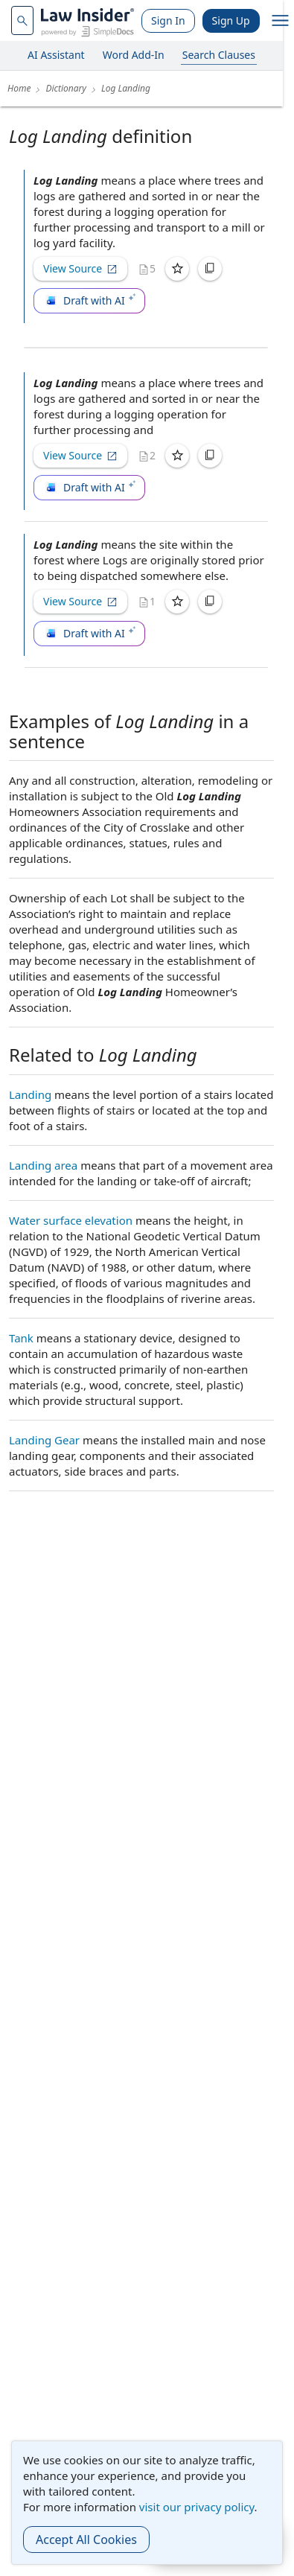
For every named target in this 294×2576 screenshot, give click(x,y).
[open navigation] (280, 20)
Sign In (168, 20)
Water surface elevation (70, 1220)
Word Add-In (133, 55)
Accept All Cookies (86, 2539)
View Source (80, 268)
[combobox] (22, 20)
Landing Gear (44, 1439)
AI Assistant (56, 55)
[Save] (177, 269)
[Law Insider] (87, 20)
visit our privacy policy (197, 2506)
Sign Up (231, 20)
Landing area (43, 1165)
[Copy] (210, 269)
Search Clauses (218, 55)
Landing (30, 1094)
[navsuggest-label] (22, 20)
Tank (21, 1337)
